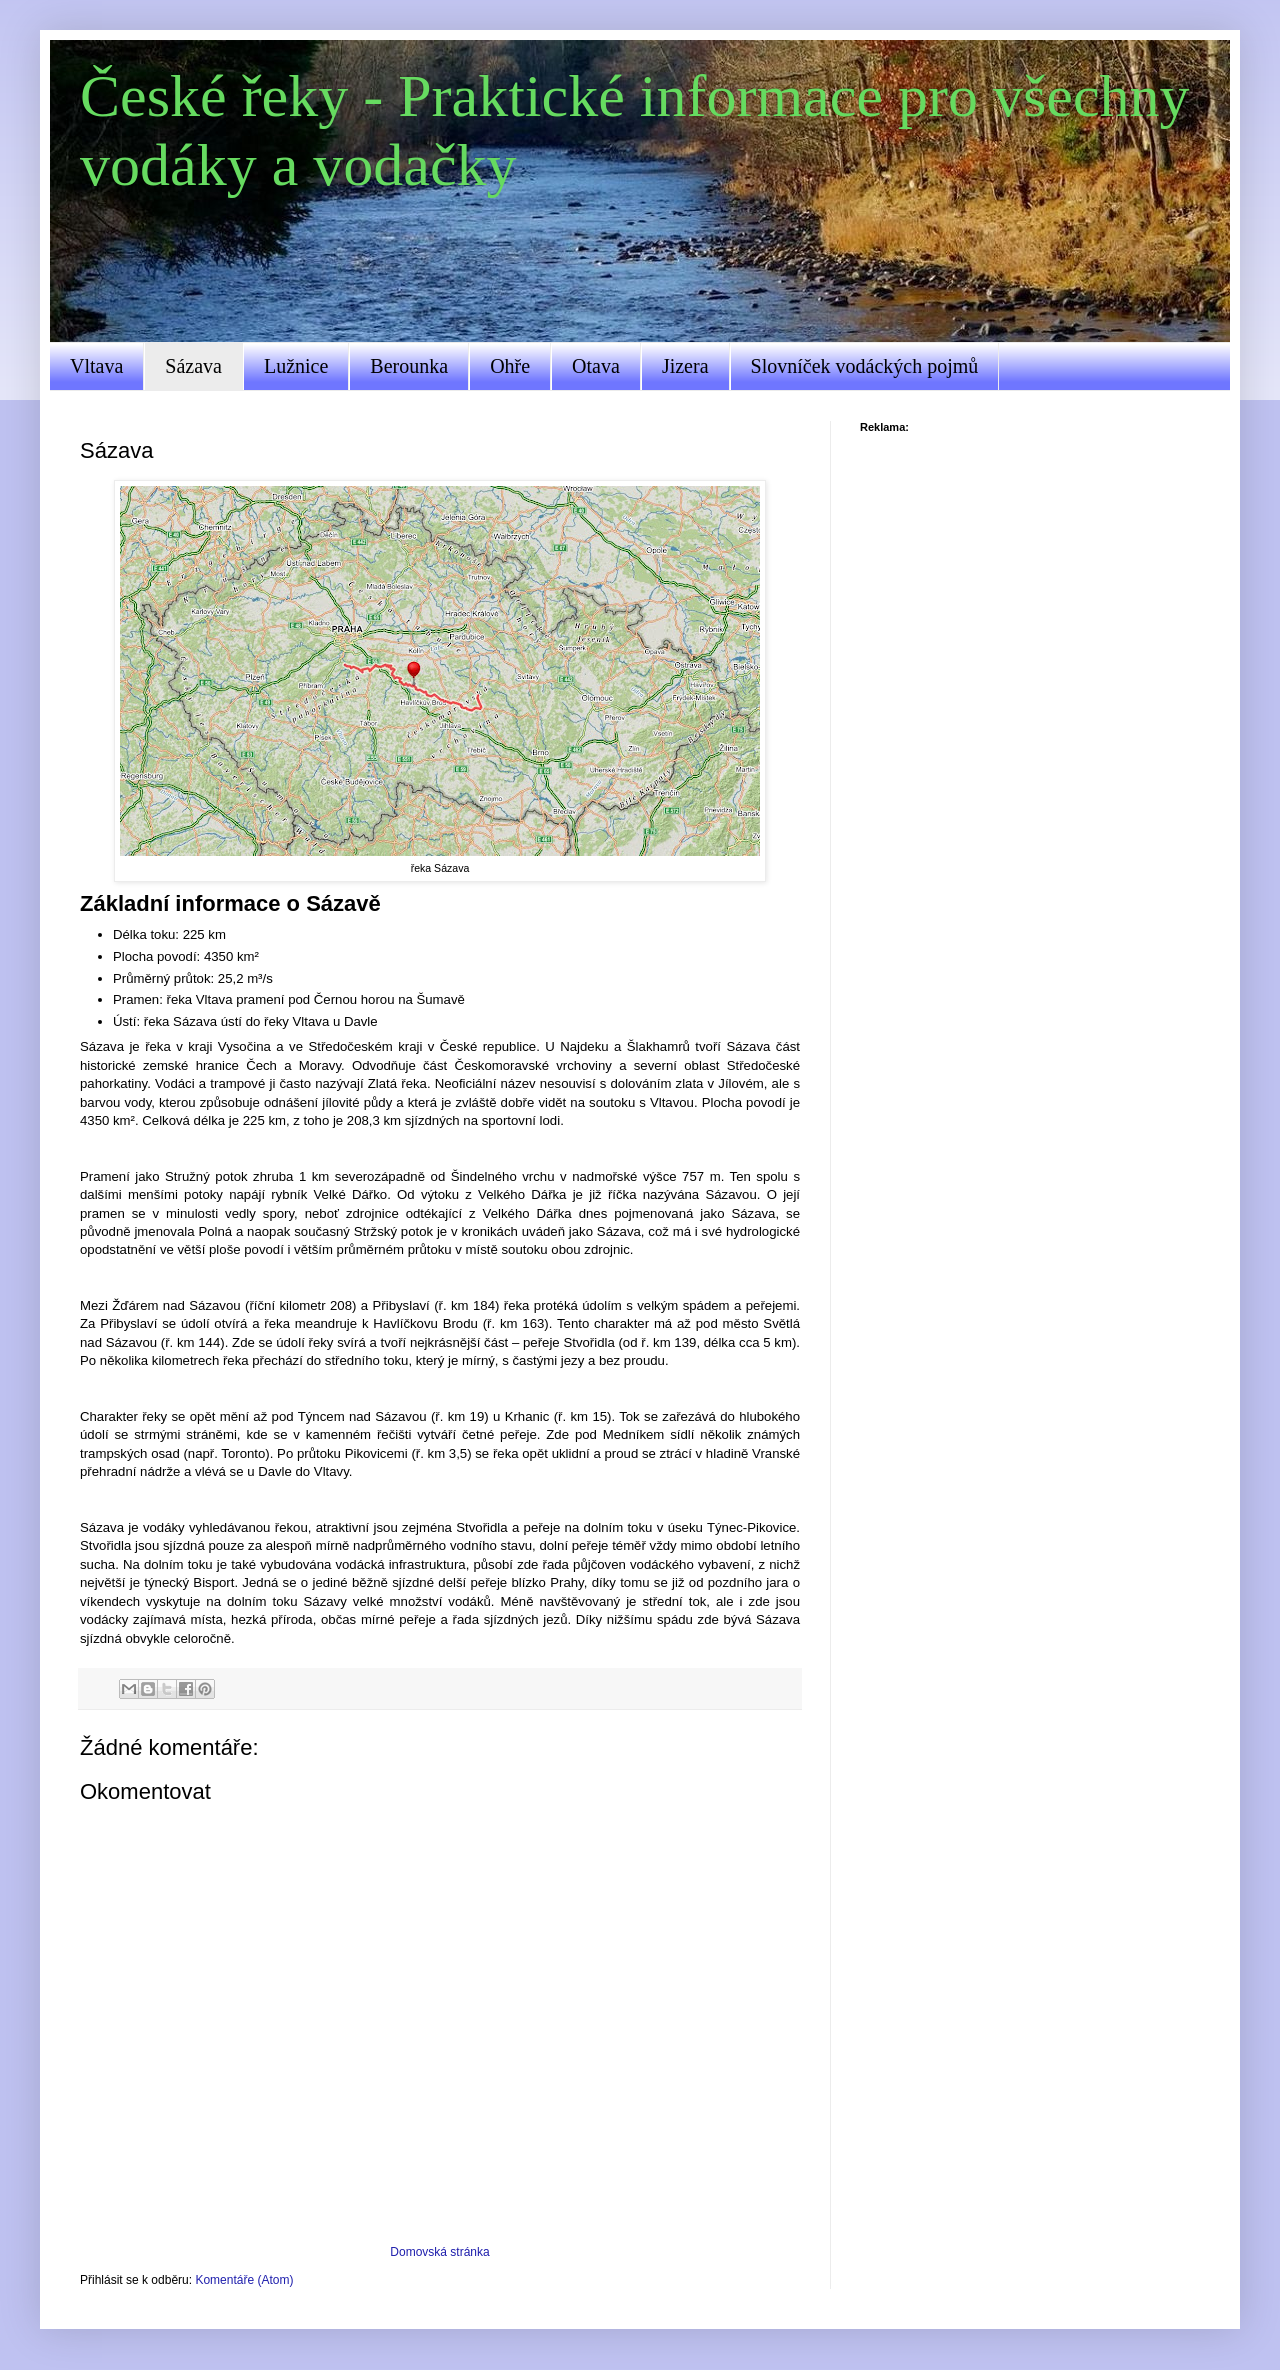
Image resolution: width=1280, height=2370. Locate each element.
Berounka (409, 366)
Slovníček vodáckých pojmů (865, 366)
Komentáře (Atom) (244, 2280)
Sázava (193, 366)
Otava (596, 366)
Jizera (685, 366)
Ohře (510, 366)
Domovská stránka (439, 2252)
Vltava (96, 366)
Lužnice (296, 366)
